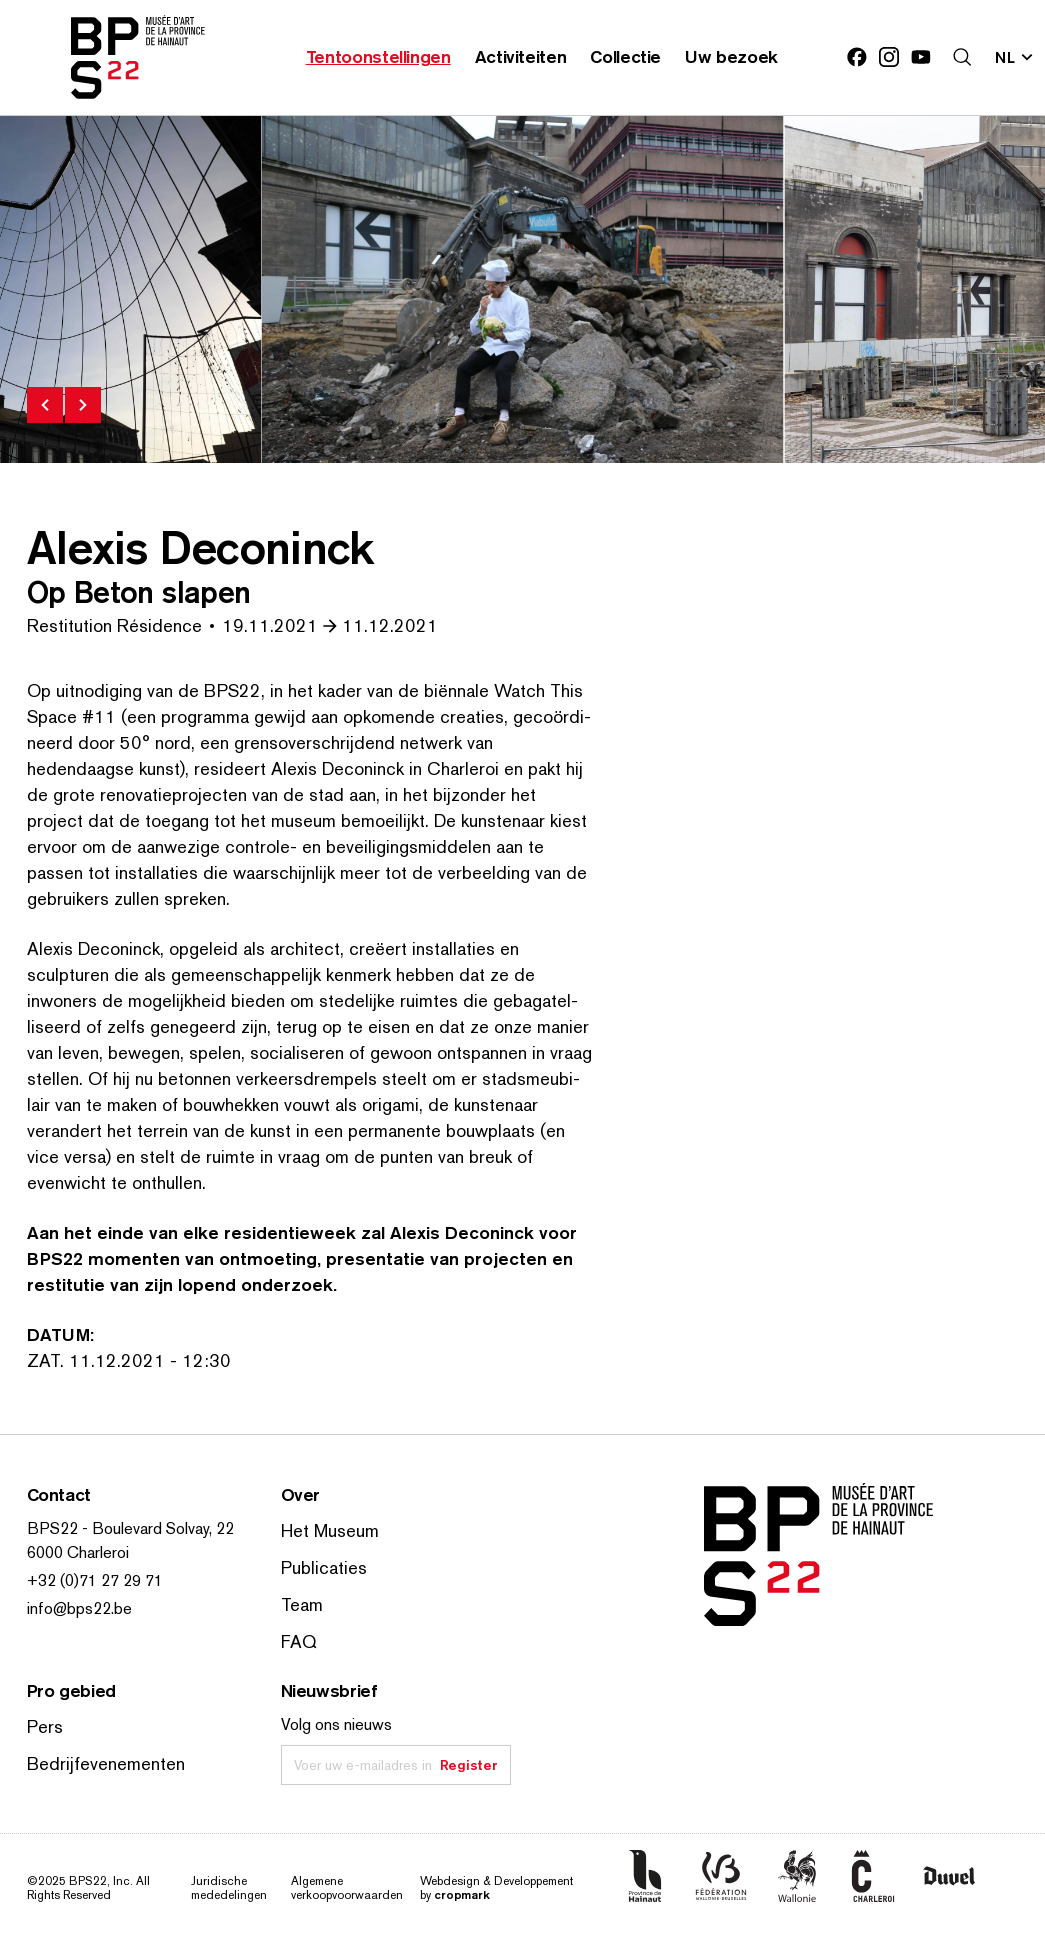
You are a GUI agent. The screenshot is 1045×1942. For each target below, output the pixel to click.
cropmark (461, 1894)
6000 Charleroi (78, 1552)
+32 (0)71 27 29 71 (95, 1580)
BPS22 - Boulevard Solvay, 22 (130, 1528)
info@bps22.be (79, 1608)
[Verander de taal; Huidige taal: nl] (1014, 57)
